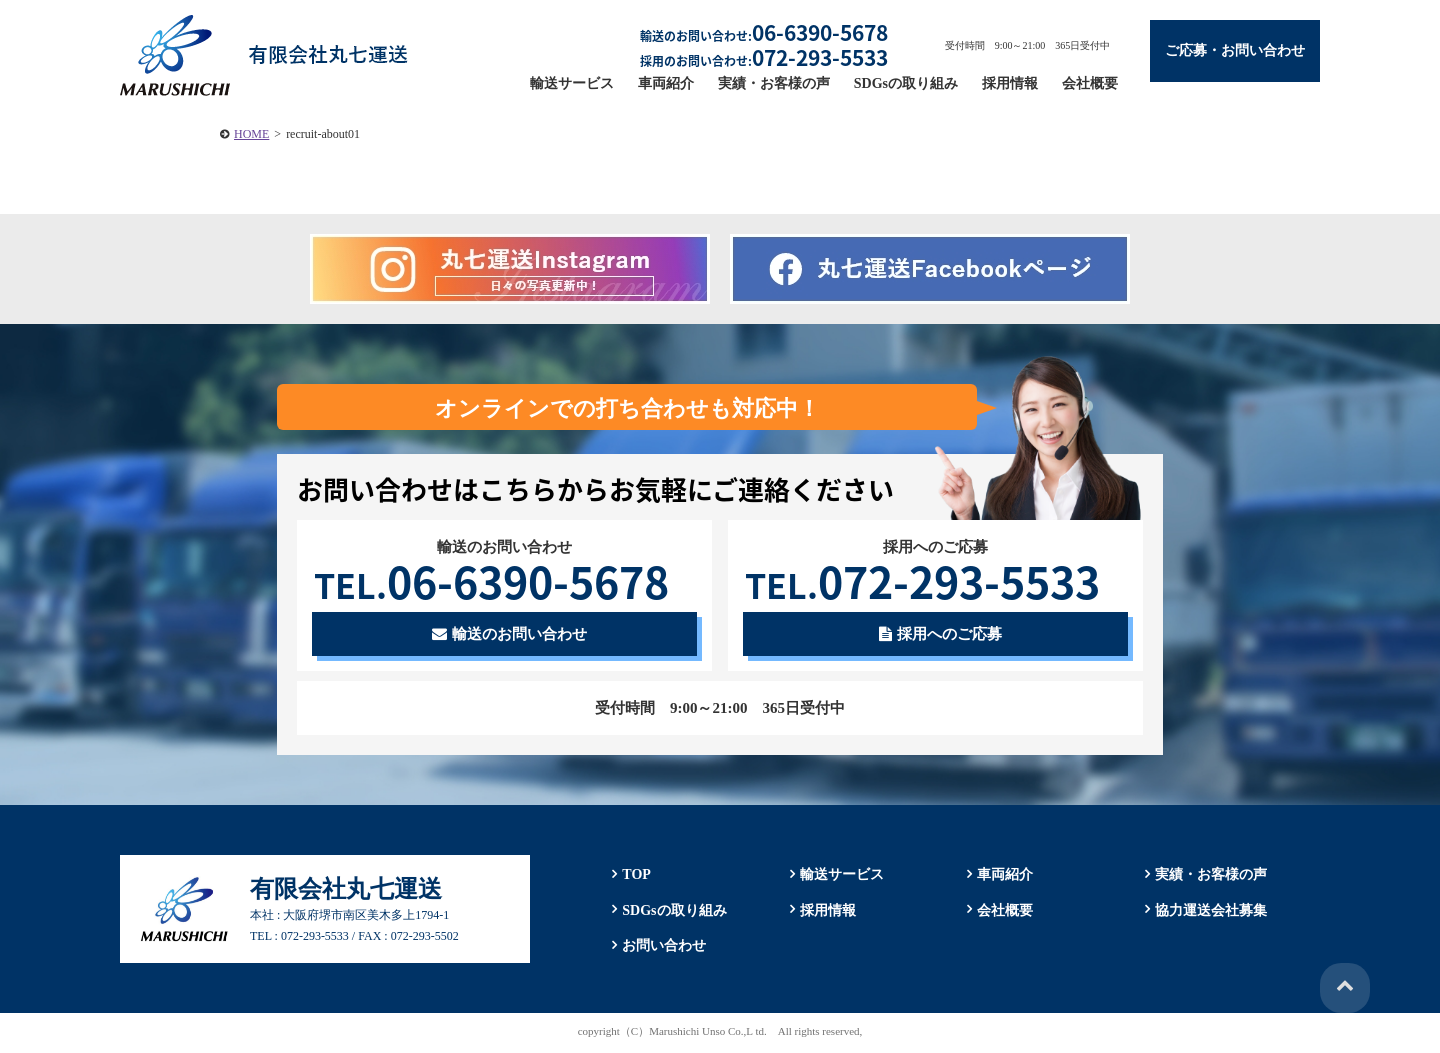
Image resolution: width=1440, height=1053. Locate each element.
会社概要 (1090, 83)
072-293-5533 (931, 581)
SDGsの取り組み (906, 83)
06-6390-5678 (500, 581)
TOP (634, 876)
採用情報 (1010, 83)
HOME (251, 134)
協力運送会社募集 (1209, 911)
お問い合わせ (662, 947)
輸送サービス (572, 83)
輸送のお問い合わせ (509, 636)
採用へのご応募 (940, 636)
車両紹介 (666, 83)
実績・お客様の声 (774, 83)
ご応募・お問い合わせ (1235, 50)
